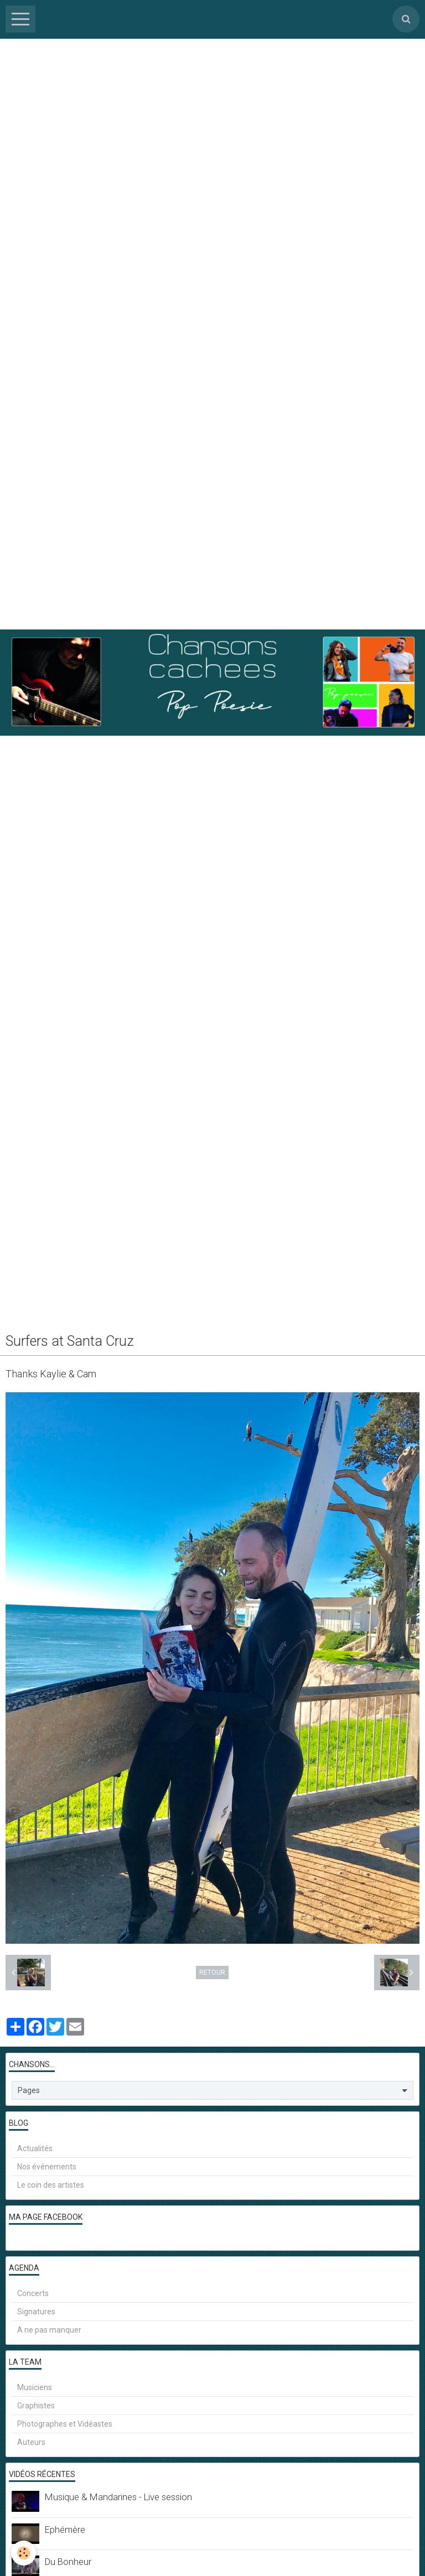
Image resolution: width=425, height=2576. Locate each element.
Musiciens (34, 2387)
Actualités (35, 2148)
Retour (212, 1972)
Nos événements (46, 2166)
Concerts (33, 2293)
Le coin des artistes (50, 2185)
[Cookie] (23, 2553)
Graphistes (36, 2405)
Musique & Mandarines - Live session (118, 2496)
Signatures (36, 2311)
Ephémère (65, 2529)
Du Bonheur (68, 2561)
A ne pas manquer (49, 2329)
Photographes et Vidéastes (64, 2423)
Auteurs (31, 2442)
